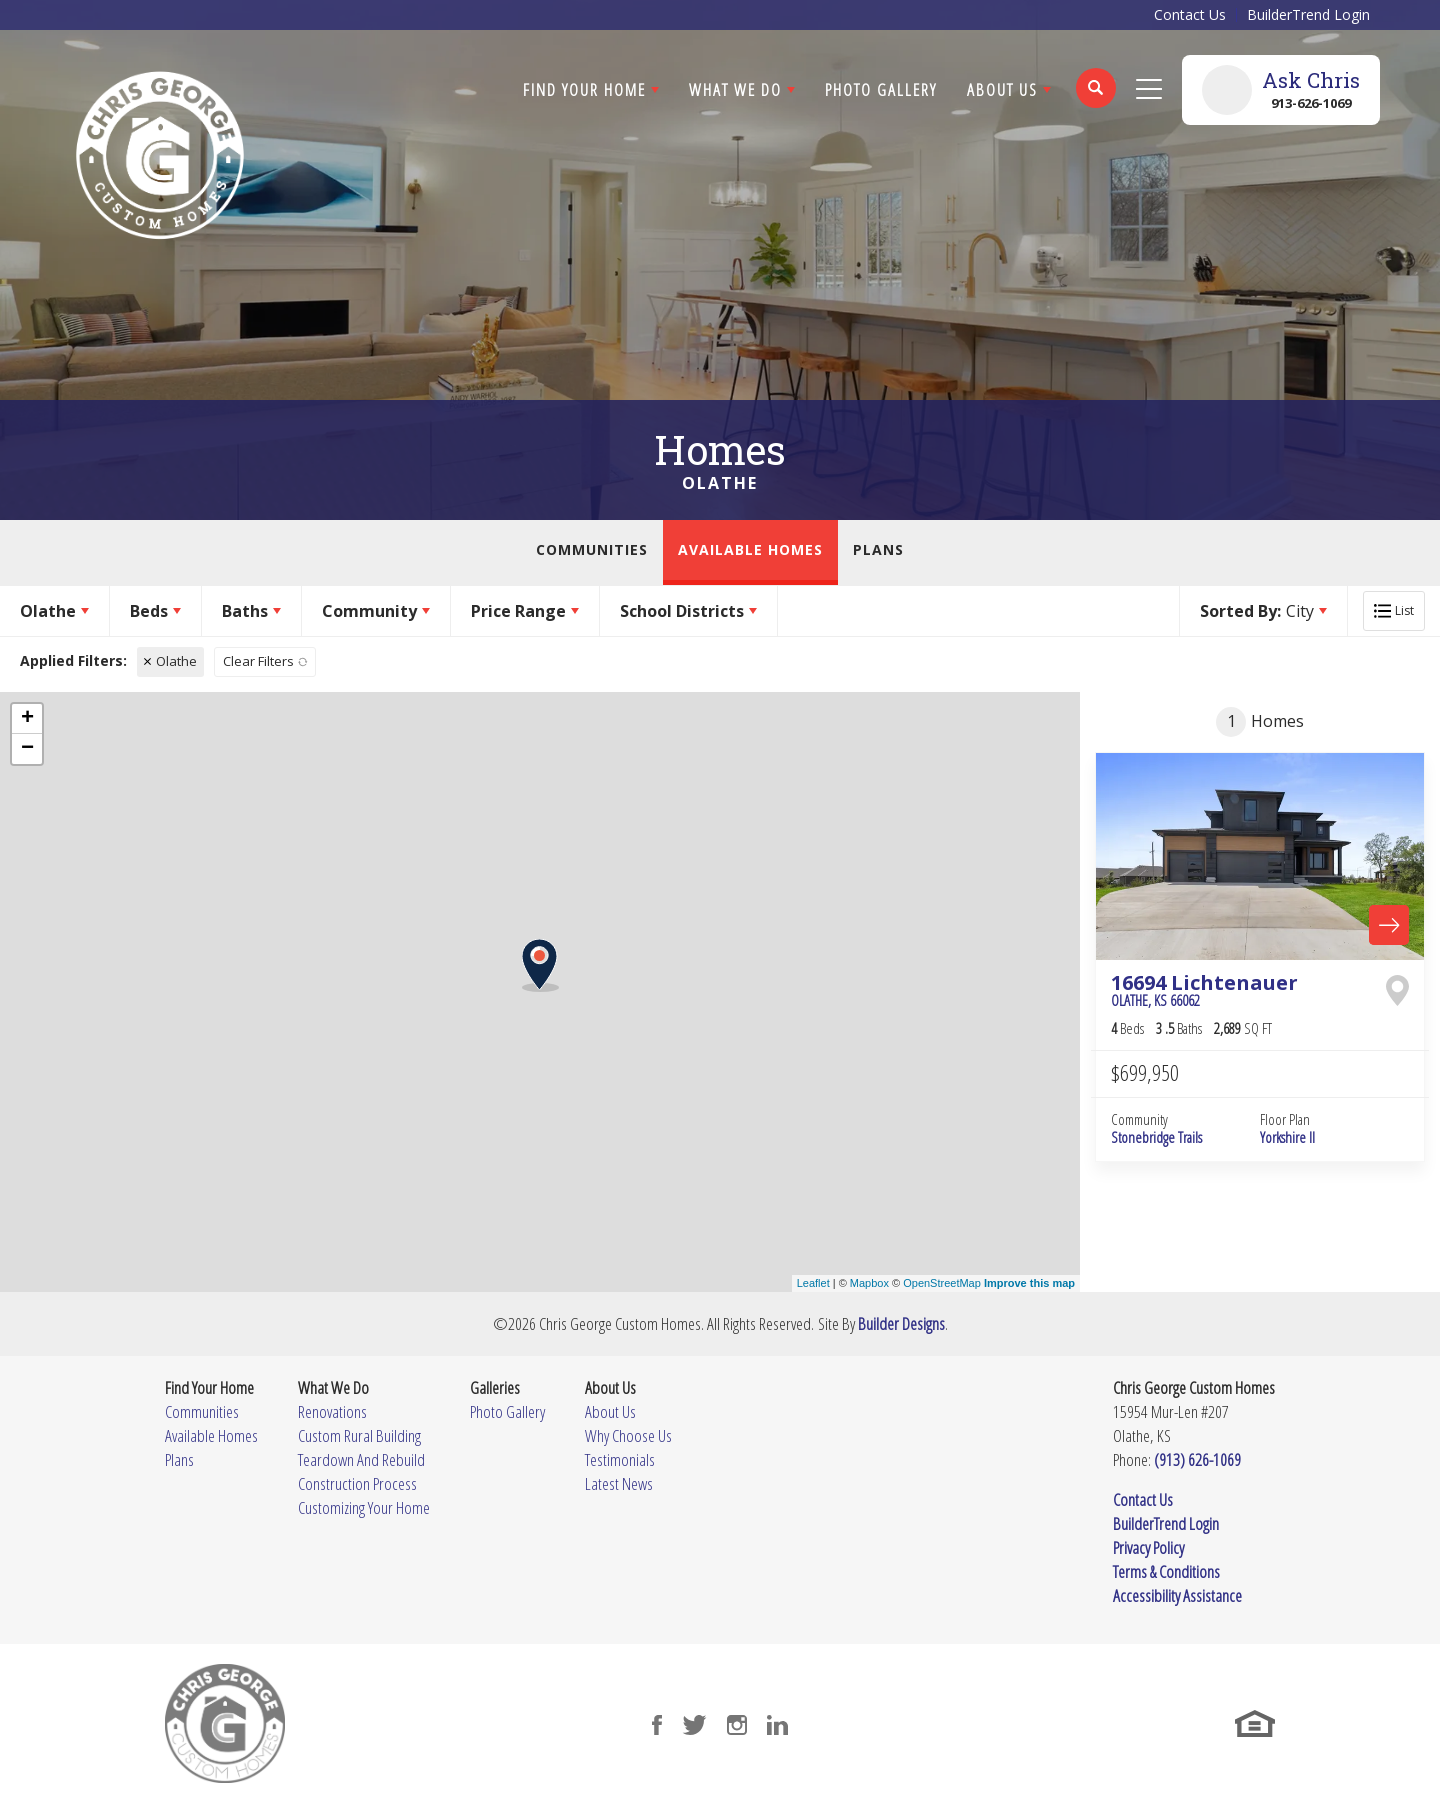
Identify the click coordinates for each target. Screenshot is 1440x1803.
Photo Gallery (881, 89)
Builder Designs (901, 1323)
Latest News (619, 1483)
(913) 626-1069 (1197, 1459)
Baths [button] (245, 611)
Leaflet (813, 1283)
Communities (592, 549)
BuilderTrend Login (1308, 14)
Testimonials (620, 1459)
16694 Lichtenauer (1204, 989)
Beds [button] (149, 611)
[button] (1096, 101)
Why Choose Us (628, 1435)
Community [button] (369, 611)
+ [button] (27, 719)
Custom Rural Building (359, 1435)
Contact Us (1190, 14)
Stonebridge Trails (1156, 1137)
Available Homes (750, 549)
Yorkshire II (1287, 1137)
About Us (610, 1411)
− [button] (27, 749)
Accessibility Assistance (1177, 1595)
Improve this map (1029, 1283)
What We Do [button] (735, 89)
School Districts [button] (682, 611)
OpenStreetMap (942, 1283)
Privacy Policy (1148, 1547)
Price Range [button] (518, 611)
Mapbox (869, 1283)
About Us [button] (1002, 89)
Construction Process (357, 1483)
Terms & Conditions (1166, 1571)
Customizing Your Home (364, 1507)
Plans (878, 549)
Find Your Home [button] (584, 89)
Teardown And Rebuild (361, 1459)
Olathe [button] (48, 611)
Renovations (332, 1411)
